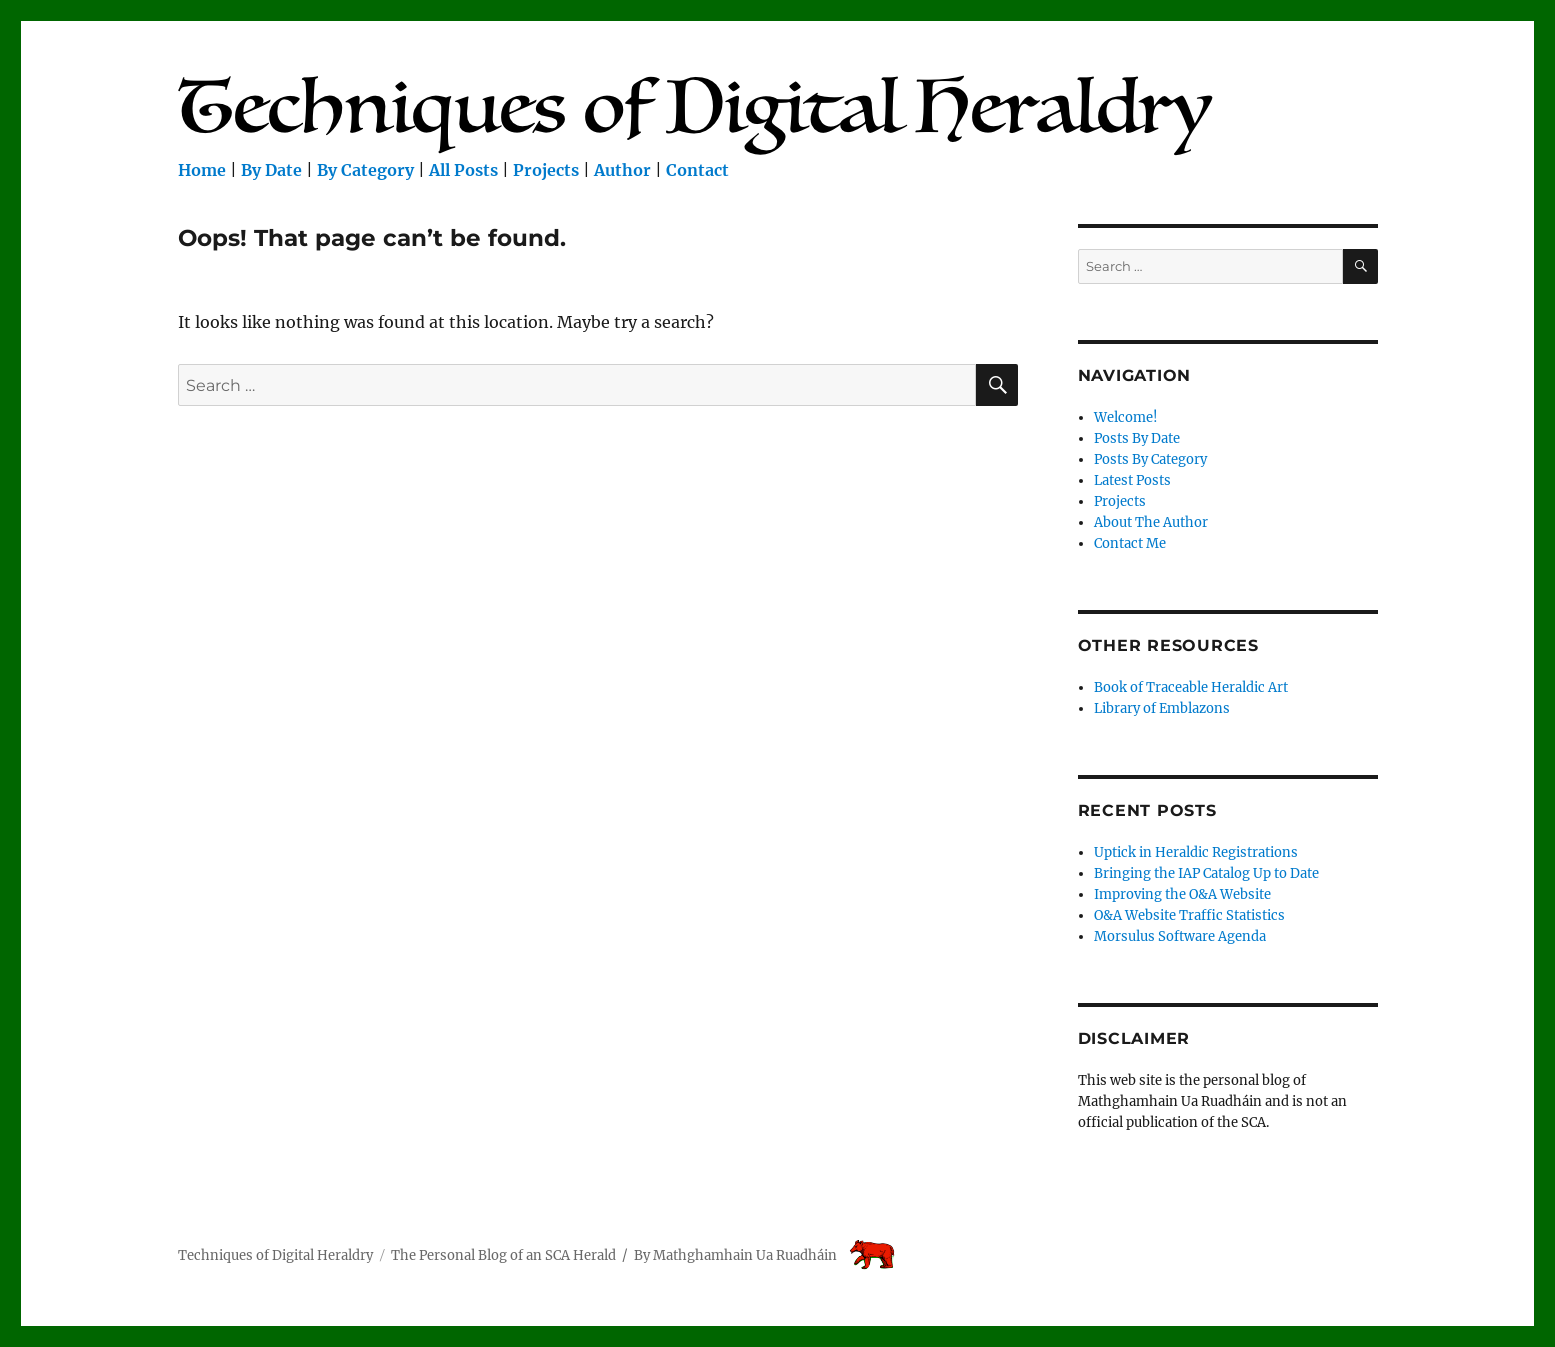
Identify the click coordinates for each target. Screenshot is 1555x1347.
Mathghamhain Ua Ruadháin (745, 1255)
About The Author (1151, 522)
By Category (365, 170)
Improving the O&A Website (1182, 894)
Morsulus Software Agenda (1180, 936)
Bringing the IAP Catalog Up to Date (1206, 873)
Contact (697, 170)
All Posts (463, 170)
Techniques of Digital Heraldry (275, 1255)
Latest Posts (1132, 480)
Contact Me (1130, 543)
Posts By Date (1137, 438)
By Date (271, 170)
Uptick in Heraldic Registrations (1196, 852)
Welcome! (1126, 417)
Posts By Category (1150, 459)
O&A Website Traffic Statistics (1189, 915)
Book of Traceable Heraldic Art (1191, 687)
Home (202, 170)
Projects (546, 170)
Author (622, 170)
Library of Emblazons (1162, 708)
